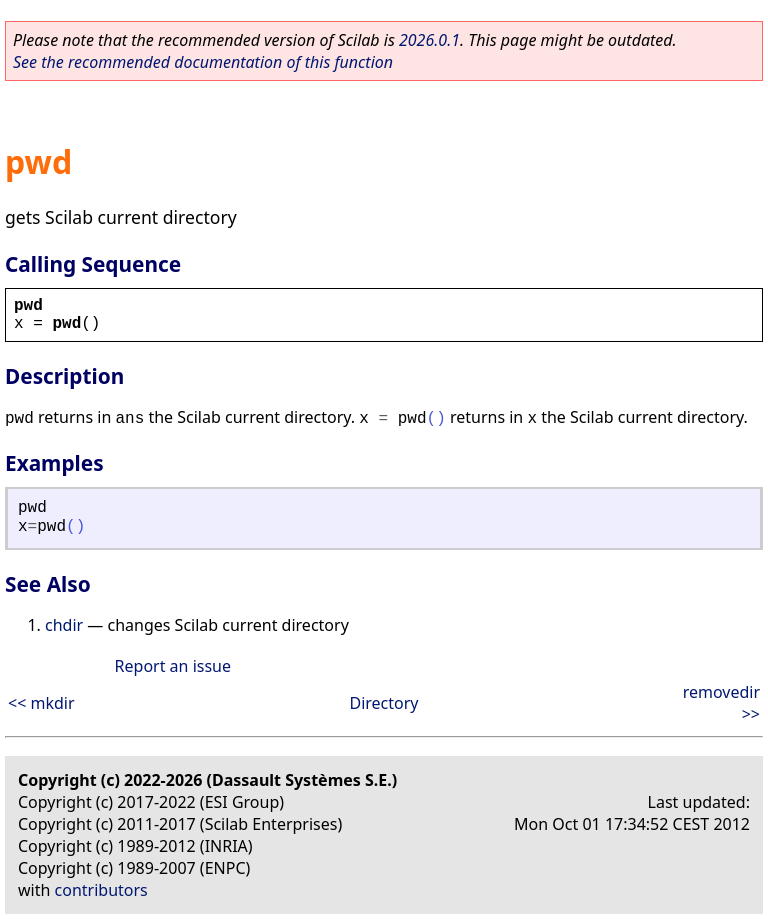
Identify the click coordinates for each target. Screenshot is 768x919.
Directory (383, 703)
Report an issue (173, 666)
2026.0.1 (429, 40)
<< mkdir (41, 703)
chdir (64, 625)
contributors (101, 890)
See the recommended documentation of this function (203, 62)
